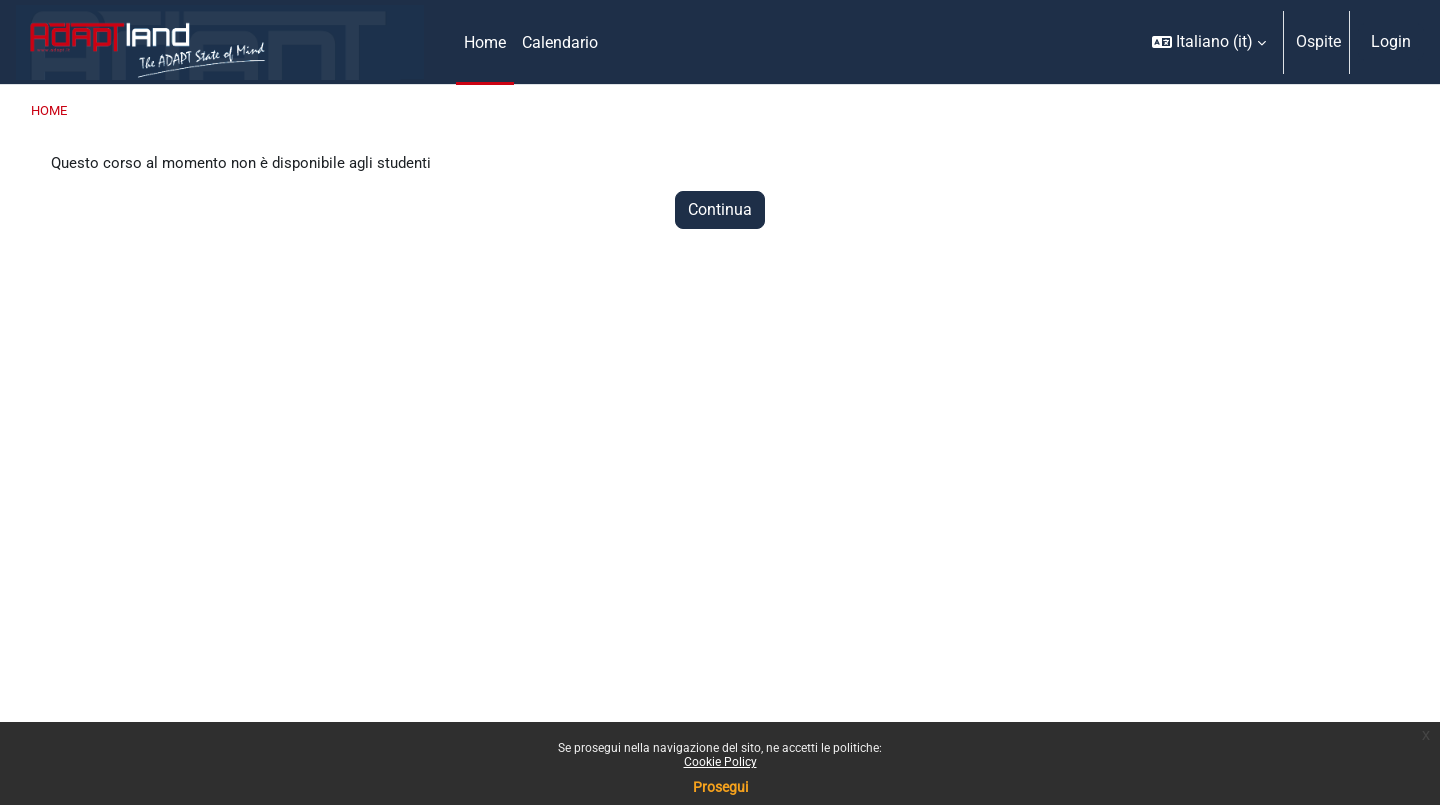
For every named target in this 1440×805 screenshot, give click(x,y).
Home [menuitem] (485, 42)
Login (1391, 41)
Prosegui (720, 787)
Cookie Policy (720, 762)
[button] (1209, 42)
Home (49, 110)
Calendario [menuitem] (560, 42)
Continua (720, 211)
